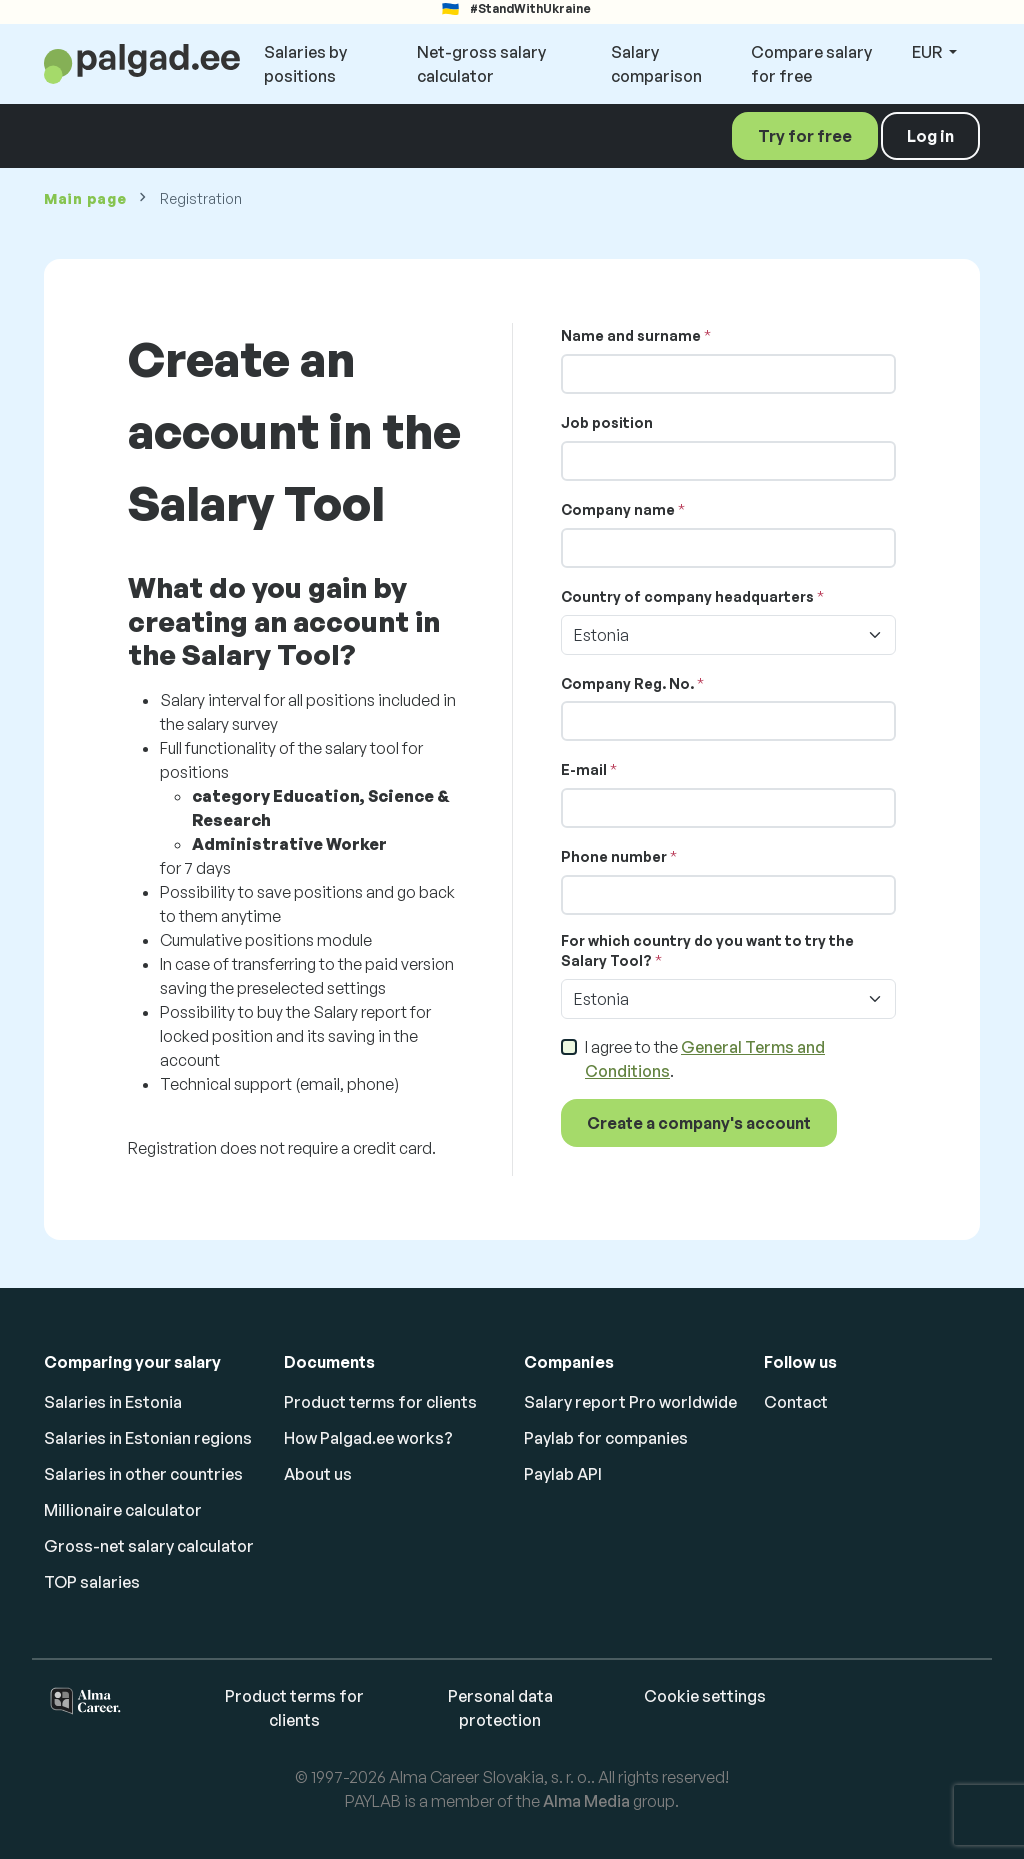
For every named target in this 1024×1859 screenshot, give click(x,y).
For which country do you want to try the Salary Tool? (707, 950)
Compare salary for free (811, 64)
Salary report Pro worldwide (630, 1402)
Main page (85, 198)
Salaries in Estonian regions (148, 1438)
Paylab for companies (606, 1438)
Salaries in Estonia (113, 1402)
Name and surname (631, 335)
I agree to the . (705, 1059)
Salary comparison (656, 64)
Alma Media (586, 1801)
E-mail (584, 769)
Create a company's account (699, 1123)
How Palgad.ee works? (368, 1438)
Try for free (805, 136)
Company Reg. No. (627, 683)
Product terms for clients (380, 1402)
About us (318, 1474)
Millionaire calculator (123, 1510)
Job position (607, 422)
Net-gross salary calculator (481, 64)
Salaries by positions (305, 64)
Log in (930, 136)
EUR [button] (928, 52)
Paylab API (563, 1474)
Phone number (614, 856)
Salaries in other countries (143, 1474)
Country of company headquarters (687, 596)
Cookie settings (705, 1696)
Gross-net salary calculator (149, 1546)
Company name (618, 509)
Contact (796, 1402)
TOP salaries (92, 1582)
